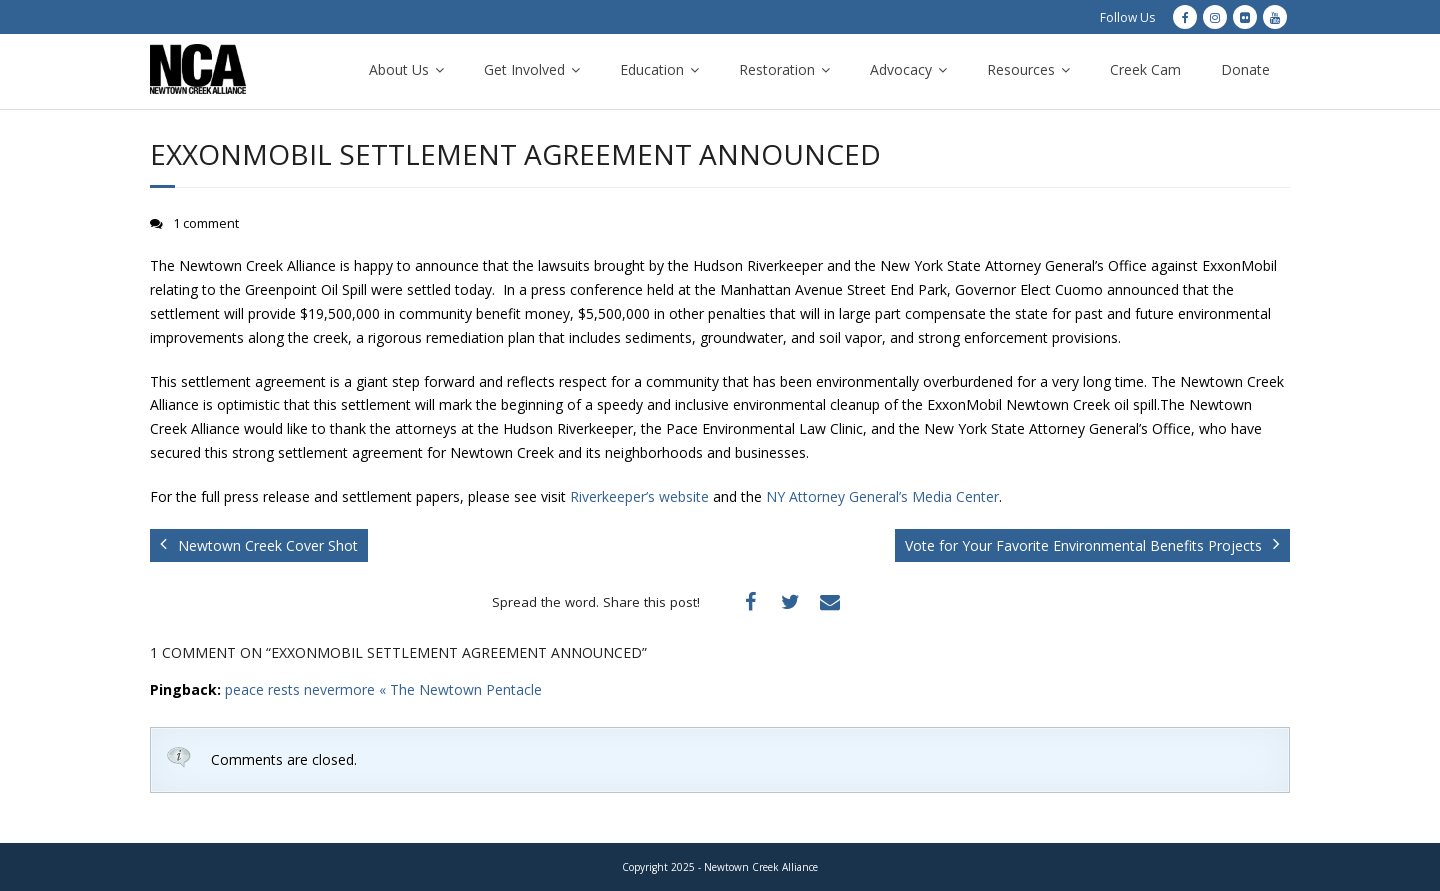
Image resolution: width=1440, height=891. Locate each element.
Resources (1021, 69)
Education (652, 69)
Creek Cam (1145, 69)
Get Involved (524, 69)
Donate (1245, 69)
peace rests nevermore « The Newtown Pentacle (383, 689)
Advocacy (901, 69)
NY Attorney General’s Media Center (882, 496)
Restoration (777, 69)
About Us (399, 69)
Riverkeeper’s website (639, 496)
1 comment (206, 223)
